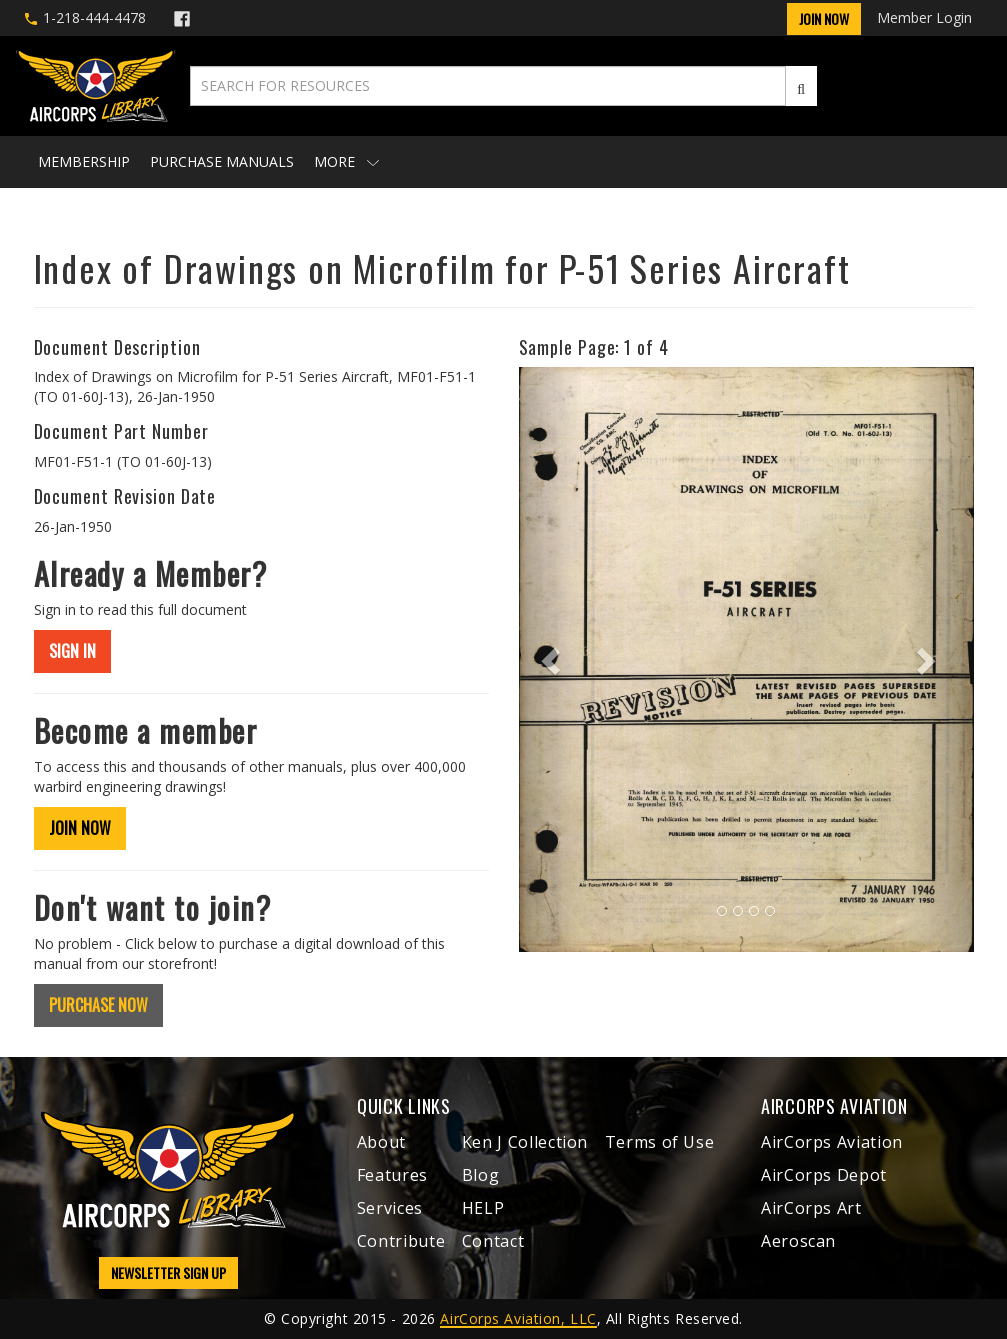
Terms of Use (660, 1142)
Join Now (824, 18)
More (346, 161)
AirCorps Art (811, 1208)
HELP (483, 1208)
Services (390, 1208)
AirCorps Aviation (832, 1142)
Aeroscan (798, 1241)
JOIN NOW (80, 828)
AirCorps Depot (824, 1175)
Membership (84, 161)
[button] (553, 659)
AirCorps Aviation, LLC (518, 1318)
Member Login (924, 17)
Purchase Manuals (222, 161)
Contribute (401, 1241)
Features (392, 1175)
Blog (481, 1175)
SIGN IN (72, 651)
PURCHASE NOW (98, 1005)
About (381, 1142)
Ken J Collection (525, 1142)
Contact (493, 1241)
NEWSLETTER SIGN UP (168, 1272)
